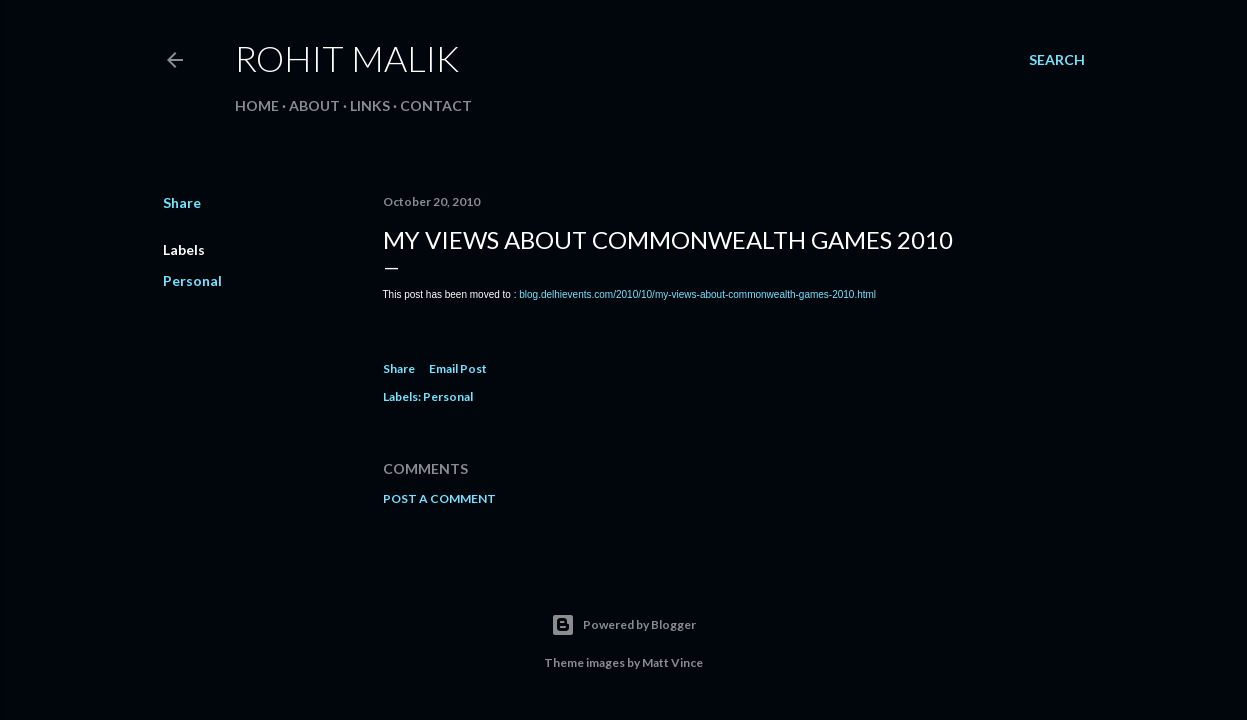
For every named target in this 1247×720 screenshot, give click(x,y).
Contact (436, 105)
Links (370, 105)
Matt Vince (672, 662)
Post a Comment (439, 498)
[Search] (1057, 60)
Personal (192, 280)
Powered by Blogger (623, 625)
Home (257, 105)
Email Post (458, 368)
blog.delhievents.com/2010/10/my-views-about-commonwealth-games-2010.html (697, 294)
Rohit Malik (347, 58)
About (314, 105)
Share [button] (182, 202)
